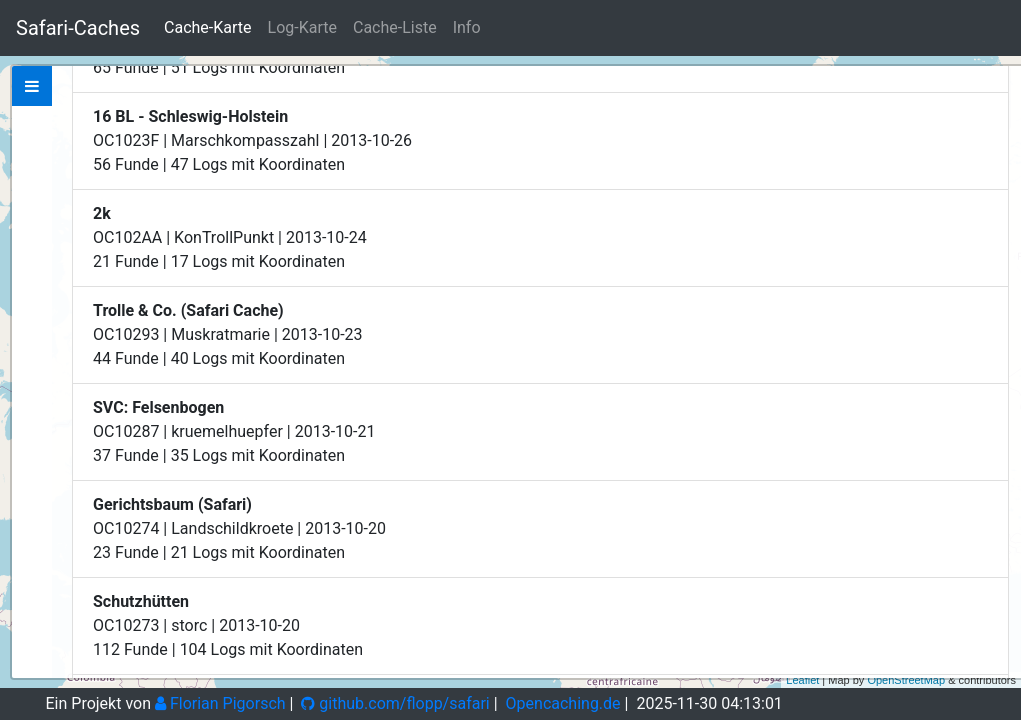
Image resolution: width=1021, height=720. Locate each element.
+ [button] (994, 83)
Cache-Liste (395, 27)
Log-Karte (302, 27)
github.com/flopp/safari (395, 703)
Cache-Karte (207, 27)
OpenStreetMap (906, 680)
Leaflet (802, 680)
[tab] (32, 86)
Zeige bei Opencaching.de (223, 218)
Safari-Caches (78, 28)
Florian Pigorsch (220, 703)
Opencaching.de (563, 703)
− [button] (994, 113)
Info (467, 27)
